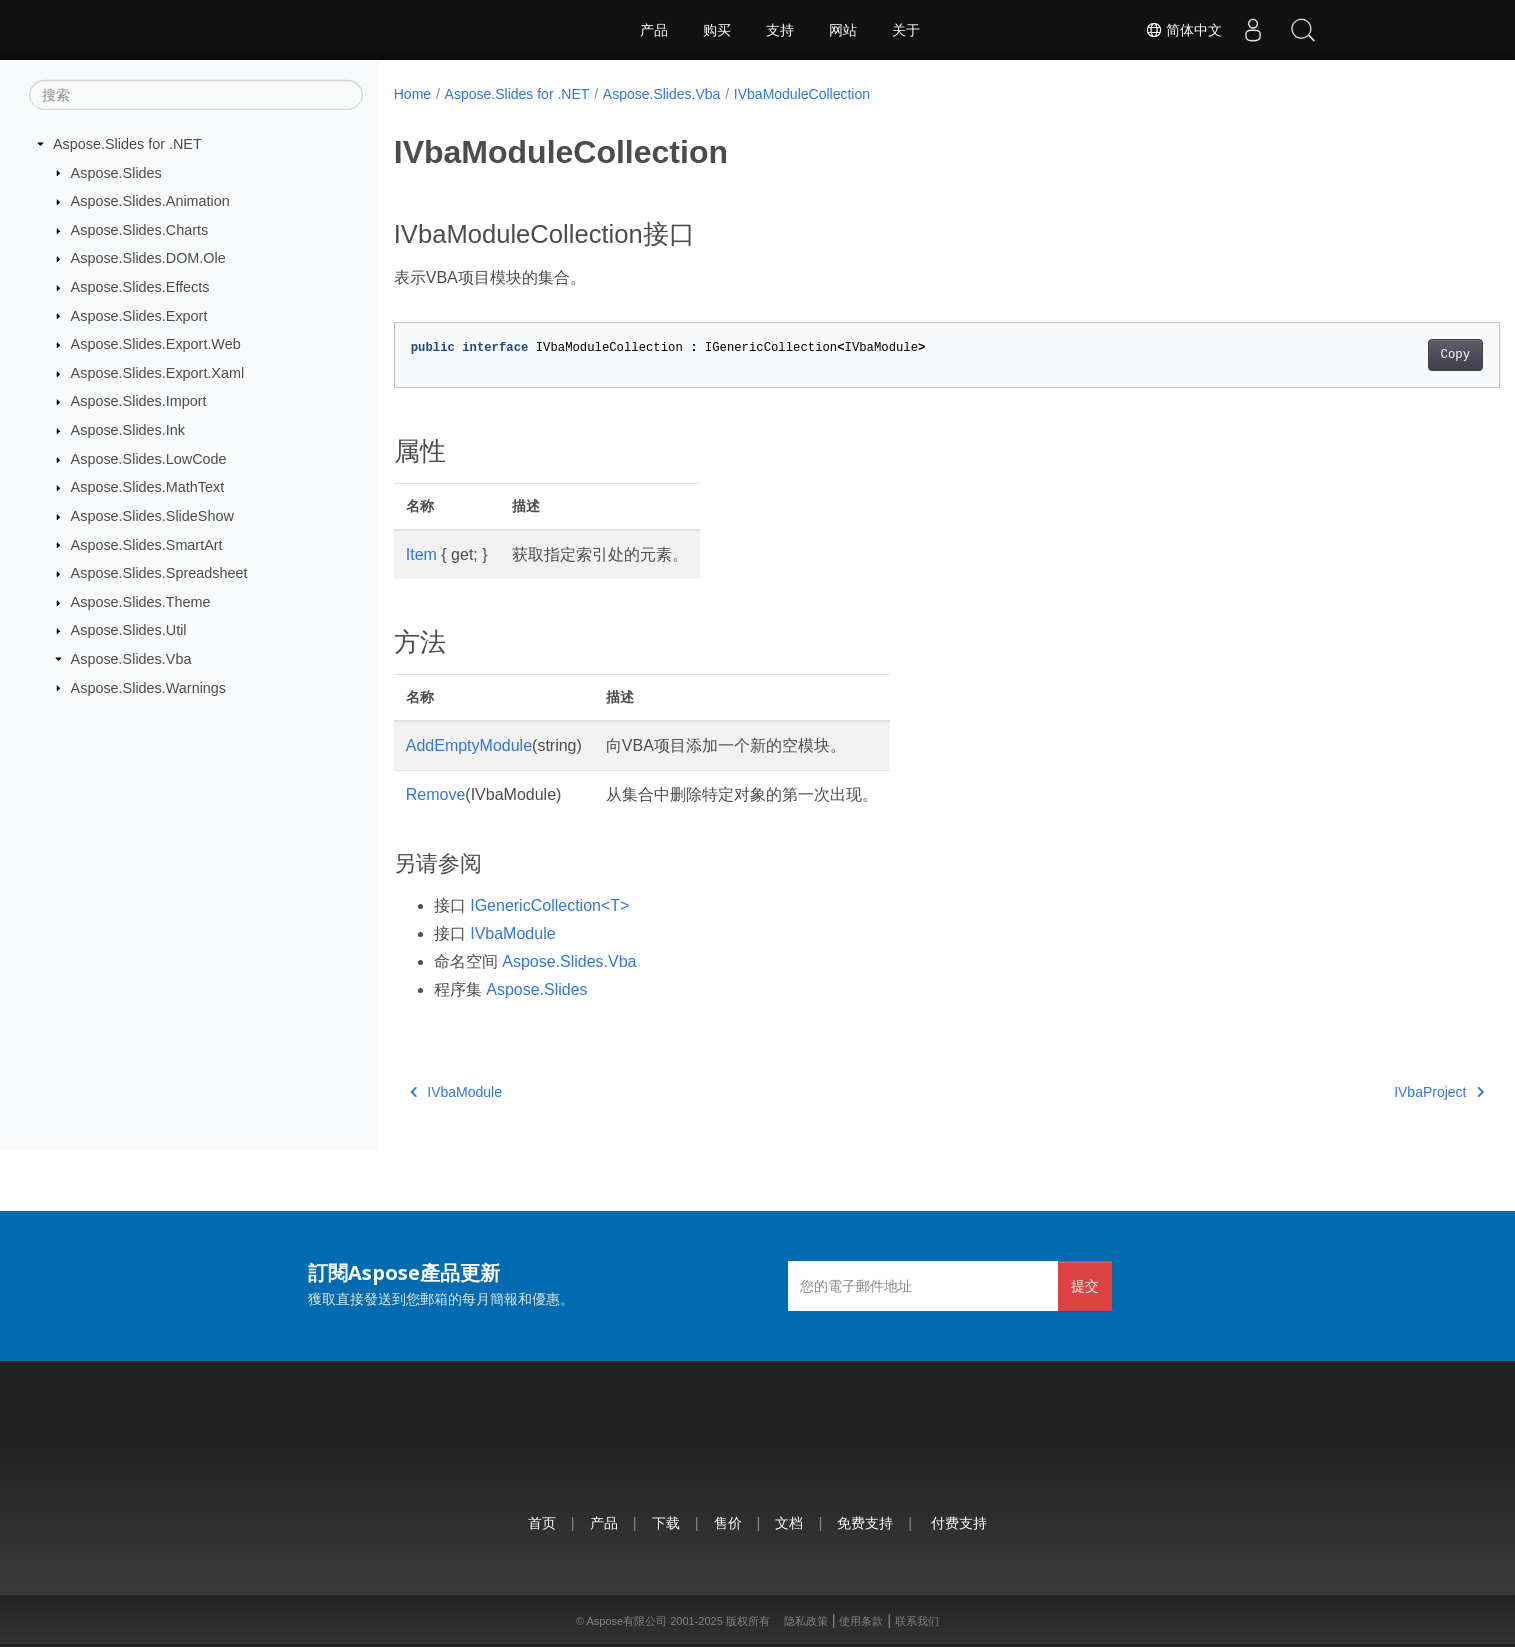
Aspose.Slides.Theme (141, 602)
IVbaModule (512, 933)
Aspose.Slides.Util (129, 630)
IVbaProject (1363, 1092)
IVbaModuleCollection (802, 94)
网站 (843, 30)
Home (412, 94)
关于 (906, 30)
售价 (728, 1522)
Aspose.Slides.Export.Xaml (158, 373)
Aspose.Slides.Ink (128, 430)
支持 (780, 30)
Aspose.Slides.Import (139, 401)
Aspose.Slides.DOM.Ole (148, 258)
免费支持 (865, 1522)
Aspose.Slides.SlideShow (152, 516)
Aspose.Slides (116, 172)
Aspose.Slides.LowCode (149, 459)
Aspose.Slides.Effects (140, 287)
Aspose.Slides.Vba (131, 659)
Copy (1378, 355)
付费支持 (959, 1522)
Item (421, 554)
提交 (1085, 1285)
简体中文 (1184, 30)
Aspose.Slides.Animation (150, 201)
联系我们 (917, 1621)
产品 (654, 30)
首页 (542, 1522)
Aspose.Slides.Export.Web (156, 344)
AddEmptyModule (469, 745)
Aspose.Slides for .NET (127, 144)
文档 (789, 1522)
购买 (717, 30)
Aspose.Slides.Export (139, 315)
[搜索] (196, 95)
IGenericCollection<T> (549, 905)
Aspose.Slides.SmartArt (147, 544)
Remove (436, 794)
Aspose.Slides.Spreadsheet (159, 573)
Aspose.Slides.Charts (140, 230)
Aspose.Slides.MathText (148, 487)
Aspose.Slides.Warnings (148, 687)
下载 (666, 1522)
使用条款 (861, 1621)
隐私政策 (806, 1621)
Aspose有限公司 (626, 1621)
